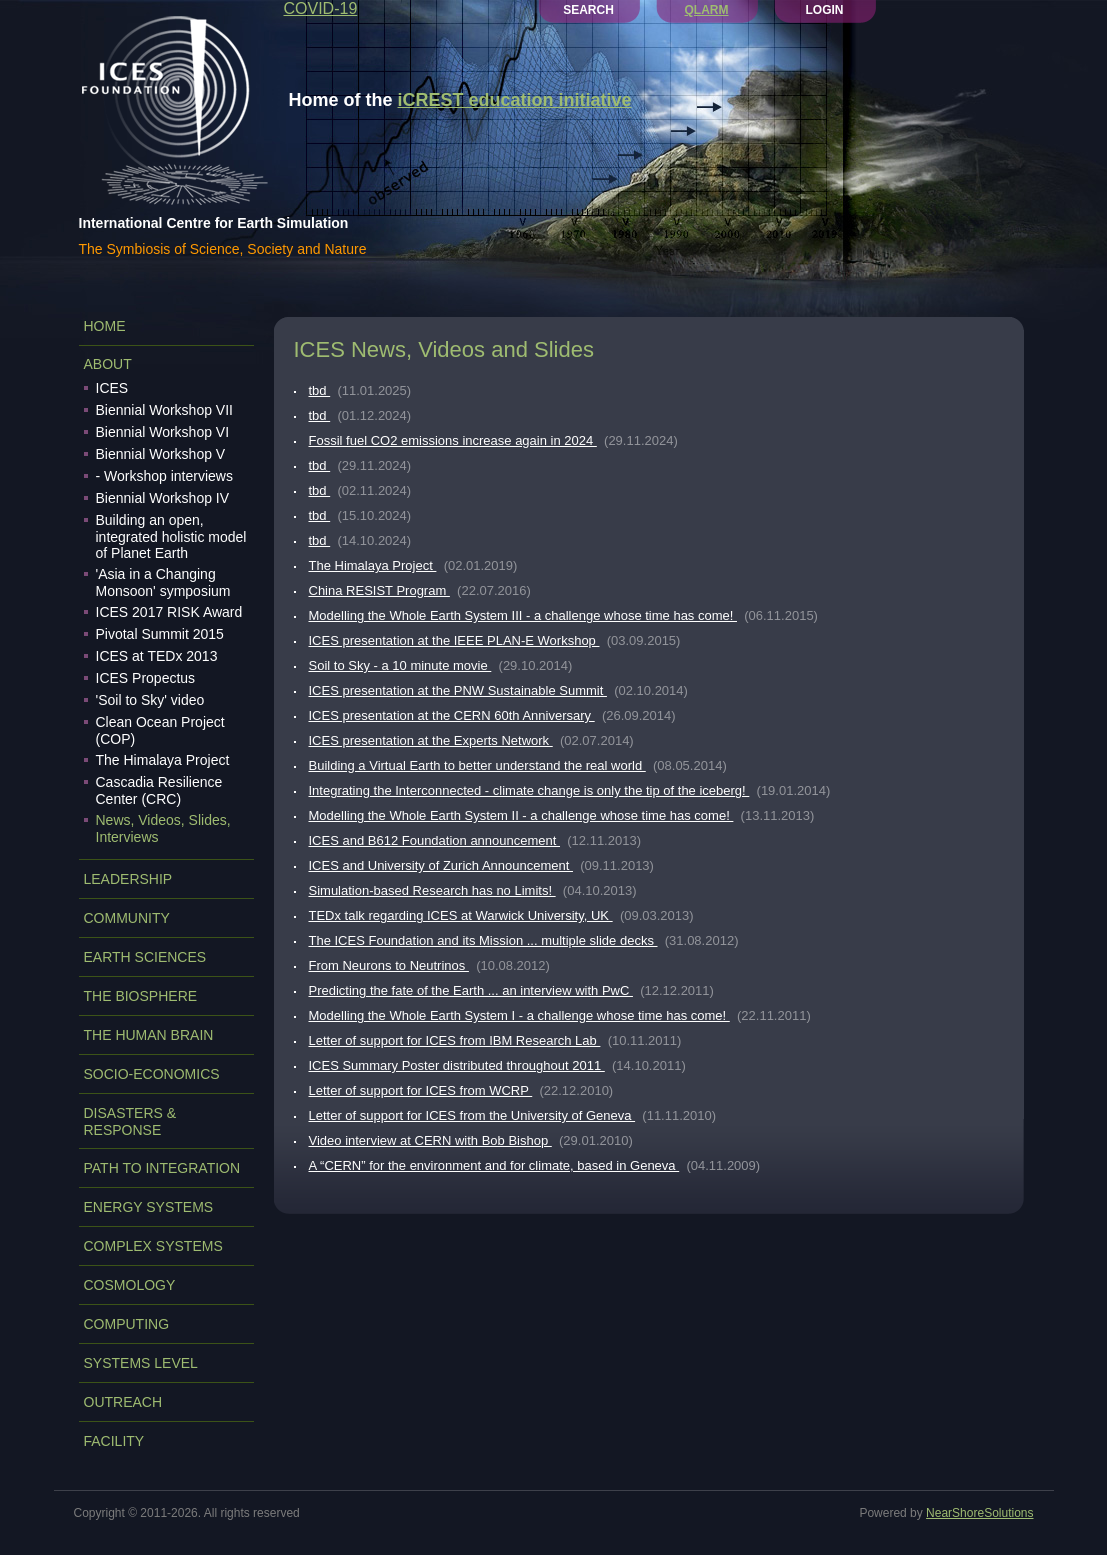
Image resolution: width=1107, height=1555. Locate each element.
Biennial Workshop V (161, 454)
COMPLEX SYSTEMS (153, 1246)
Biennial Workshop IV (163, 498)
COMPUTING (127, 1324)
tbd (320, 390)
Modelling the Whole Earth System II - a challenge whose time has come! (521, 815)
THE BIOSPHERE (141, 996)
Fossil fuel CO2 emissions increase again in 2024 (453, 440)
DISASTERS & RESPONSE (130, 1121)
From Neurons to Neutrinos (389, 965)
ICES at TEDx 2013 (157, 656)
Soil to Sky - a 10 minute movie (400, 665)
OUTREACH (123, 1402)
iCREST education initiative (515, 100)
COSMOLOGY (130, 1285)
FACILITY (114, 1441)
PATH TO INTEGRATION (162, 1168)
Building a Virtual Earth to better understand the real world (477, 765)
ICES (112, 388)
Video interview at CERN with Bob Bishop (430, 1140)
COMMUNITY (127, 918)
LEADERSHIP (128, 879)
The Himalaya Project (163, 760)
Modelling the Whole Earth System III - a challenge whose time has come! (523, 615)
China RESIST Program (379, 590)
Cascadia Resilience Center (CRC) (159, 790)
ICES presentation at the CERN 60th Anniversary (452, 715)
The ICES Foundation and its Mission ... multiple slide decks (483, 940)
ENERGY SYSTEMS (149, 1207)
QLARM (707, 10)
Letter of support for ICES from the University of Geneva (472, 1115)
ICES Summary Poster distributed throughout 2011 (457, 1065)
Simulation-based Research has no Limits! (432, 890)
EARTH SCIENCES (145, 957)
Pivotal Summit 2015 (160, 634)
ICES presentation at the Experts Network (431, 740)
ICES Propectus (146, 678)
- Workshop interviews (164, 476)
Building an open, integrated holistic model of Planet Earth (171, 536)
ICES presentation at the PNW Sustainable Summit (458, 690)
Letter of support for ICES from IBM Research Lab (455, 1040)
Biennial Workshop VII (164, 410)
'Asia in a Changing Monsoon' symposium (163, 582)
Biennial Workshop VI (163, 432)
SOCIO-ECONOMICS (152, 1074)
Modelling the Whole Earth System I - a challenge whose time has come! (519, 1015)
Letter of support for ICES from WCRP (421, 1090)
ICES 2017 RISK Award (169, 612)
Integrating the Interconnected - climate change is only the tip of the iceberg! (529, 790)
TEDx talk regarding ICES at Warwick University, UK (461, 915)
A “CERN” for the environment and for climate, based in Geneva (494, 1165)
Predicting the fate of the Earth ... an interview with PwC (471, 990)
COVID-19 (321, 8)
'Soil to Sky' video (150, 700)
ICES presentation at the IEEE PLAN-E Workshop (454, 640)
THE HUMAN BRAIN (149, 1035)
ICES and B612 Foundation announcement (435, 840)
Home (105, 326)
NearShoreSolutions (979, 1513)
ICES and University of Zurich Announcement (441, 865)
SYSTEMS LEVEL (141, 1363)
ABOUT (108, 364)
